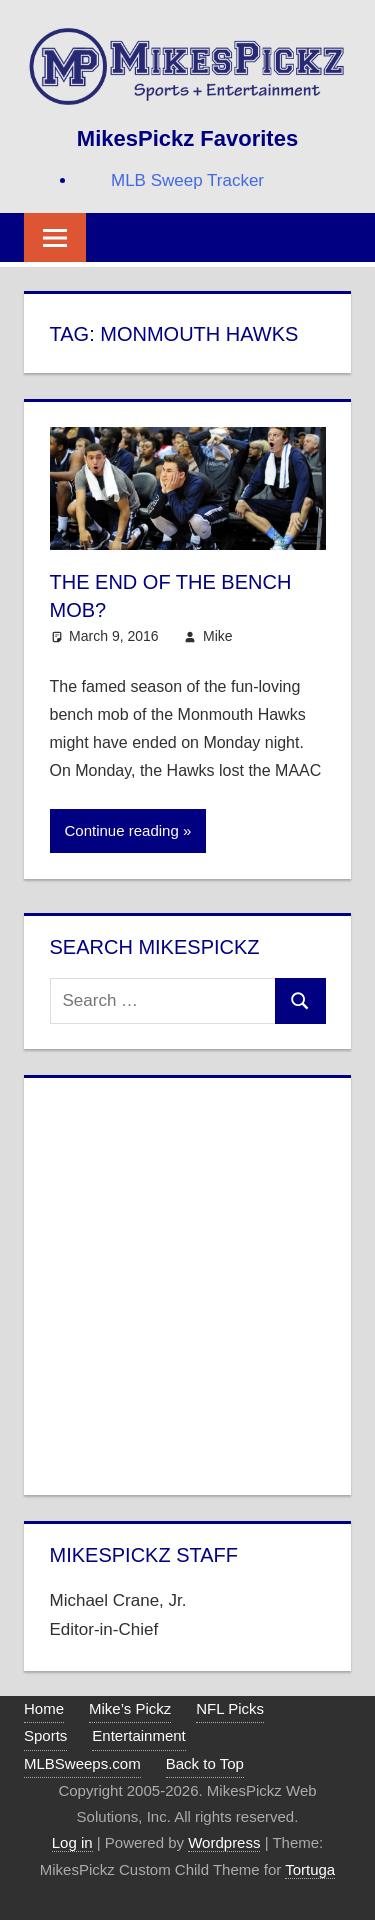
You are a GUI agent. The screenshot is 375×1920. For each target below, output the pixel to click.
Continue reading (122, 830)
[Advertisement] (187, 1282)
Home (44, 1708)
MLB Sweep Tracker (187, 180)
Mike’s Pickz (130, 1708)
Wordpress (224, 1842)
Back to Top (205, 1763)
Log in (72, 1842)
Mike (218, 636)
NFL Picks (230, 1708)
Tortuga (310, 1869)
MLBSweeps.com (82, 1763)
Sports (45, 1735)
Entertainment (138, 1735)
